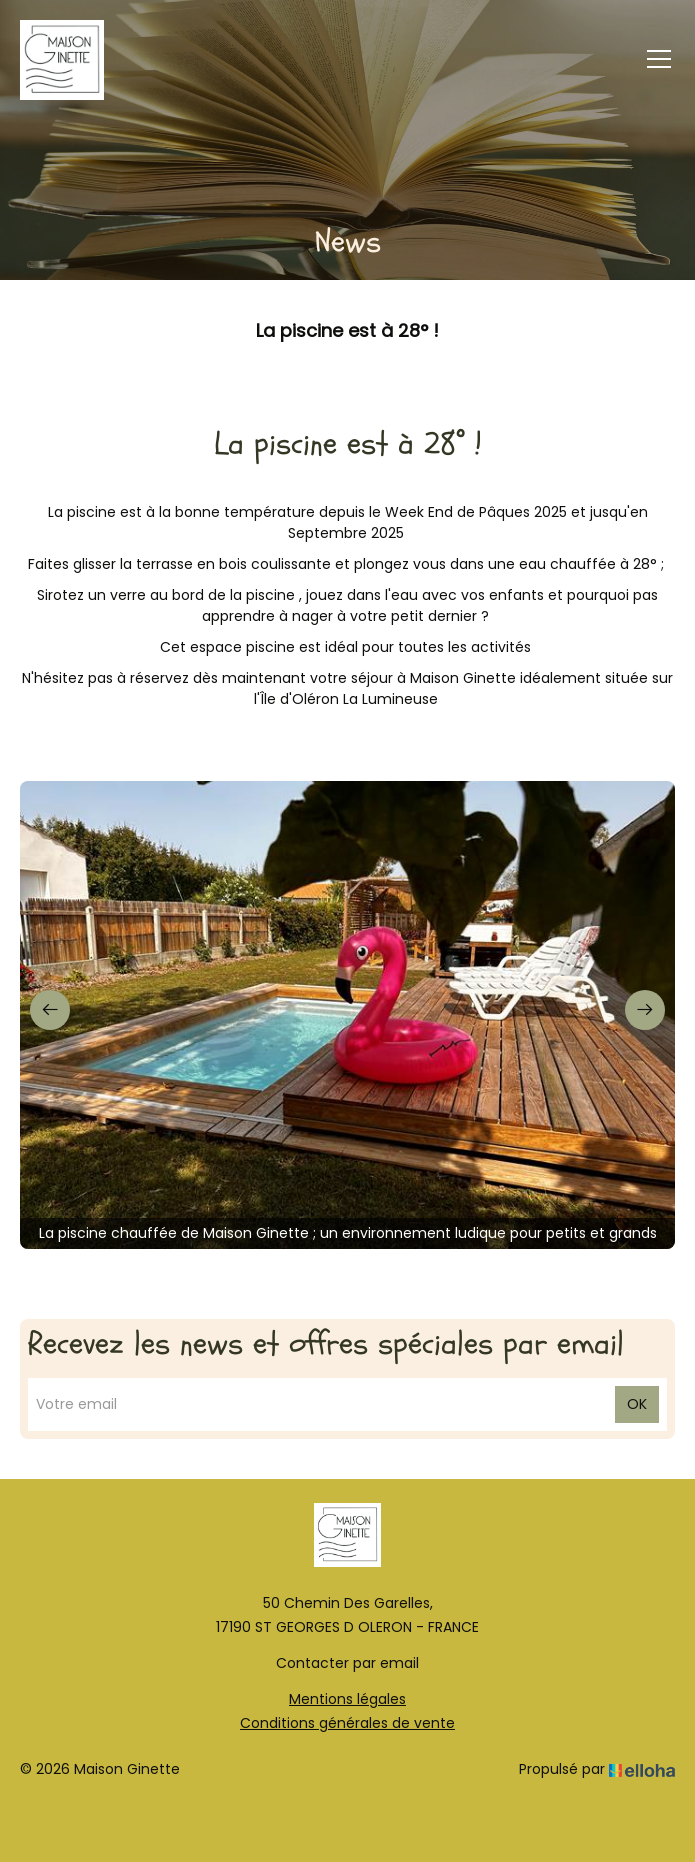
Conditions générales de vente (347, 1723)
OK (637, 1404)
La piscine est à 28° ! (347, 329)
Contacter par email (347, 1663)
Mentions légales (347, 1699)
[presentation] (50, 1010)
